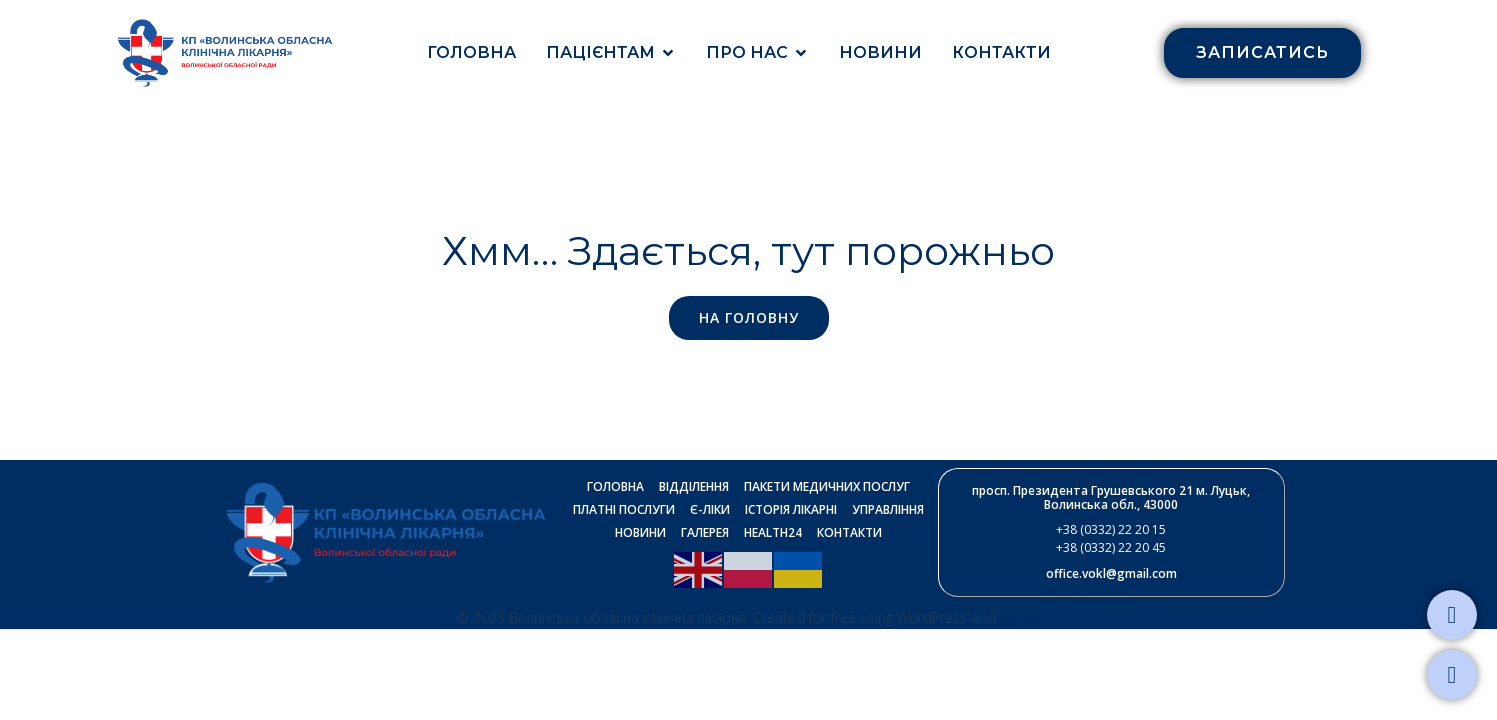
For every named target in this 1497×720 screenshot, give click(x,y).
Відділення (694, 486)
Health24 (773, 532)
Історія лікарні (791, 509)
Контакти (1001, 52)
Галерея (705, 532)
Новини (880, 52)
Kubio (1021, 617)
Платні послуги (624, 509)
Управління (888, 509)
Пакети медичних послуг (827, 486)
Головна (471, 52)
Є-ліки (710, 509)
